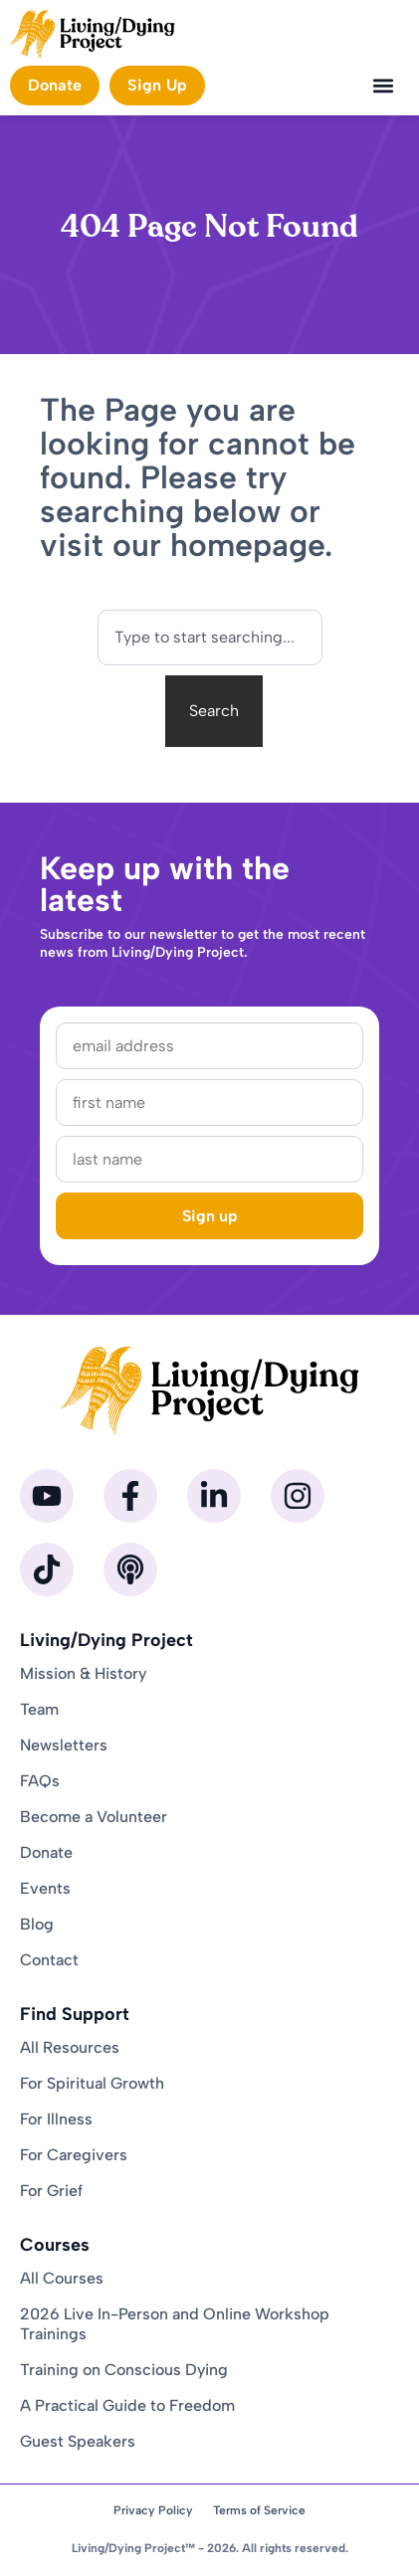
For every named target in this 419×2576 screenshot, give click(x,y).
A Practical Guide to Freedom (127, 2405)
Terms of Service (259, 2510)
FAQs (40, 1780)
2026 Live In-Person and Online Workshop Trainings (174, 2323)
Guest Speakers (77, 2441)
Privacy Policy (153, 2510)
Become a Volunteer (93, 1816)
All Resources (69, 2047)
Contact (49, 1959)
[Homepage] (92, 34)
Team (39, 1709)
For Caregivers (73, 2154)
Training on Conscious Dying (124, 2369)
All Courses (62, 2278)
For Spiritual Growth (92, 2083)
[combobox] (210, 637)
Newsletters (63, 1745)
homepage (247, 545)
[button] (382, 85)
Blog (37, 1924)
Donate (46, 1852)
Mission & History (83, 1673)
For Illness (56, 2119)
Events (45, 1888)
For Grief (51, 2190)
